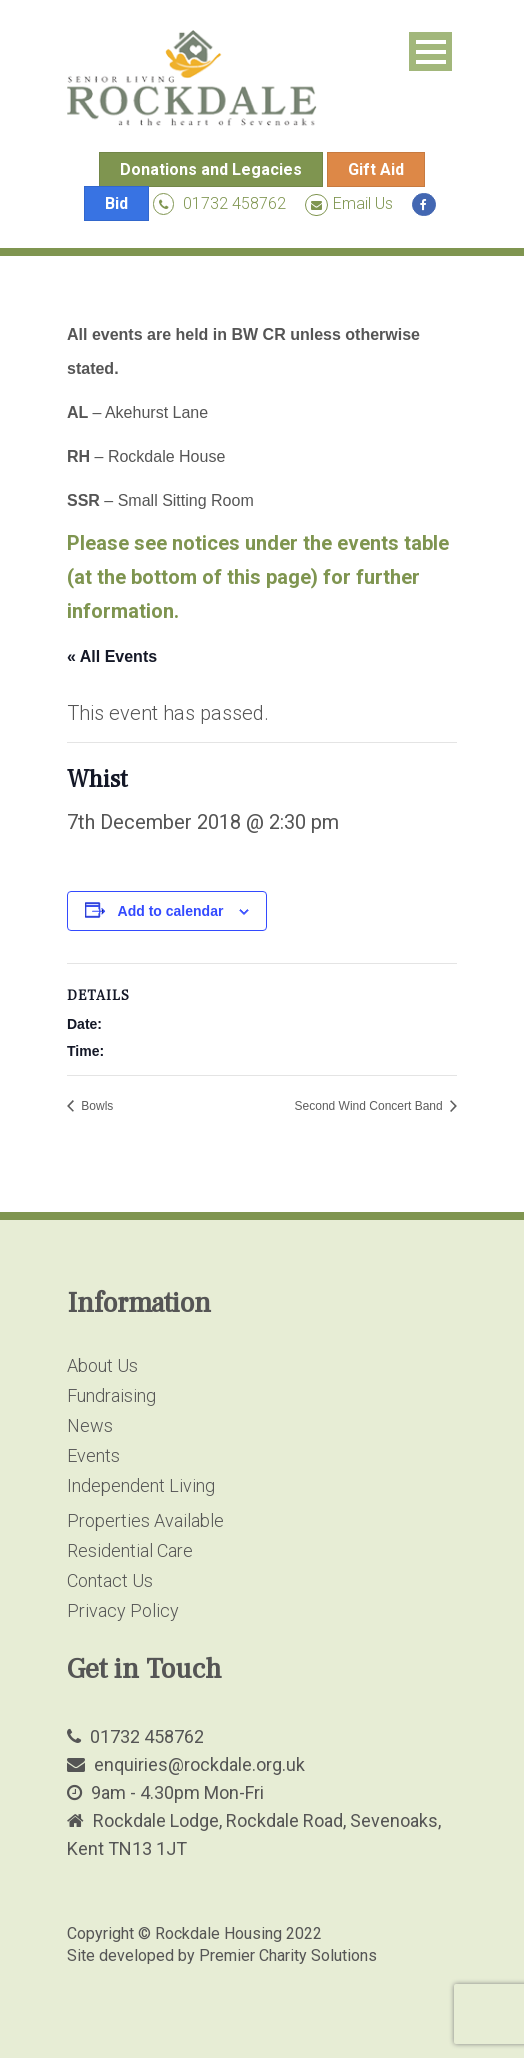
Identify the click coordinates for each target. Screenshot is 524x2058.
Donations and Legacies (211, 169)
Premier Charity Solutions (288, 1955)
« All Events (112, 656)
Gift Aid (376, 169)
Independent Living (141, 1485)
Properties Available (145, 1520)
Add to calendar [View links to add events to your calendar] (171, 911)
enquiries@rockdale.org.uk (199, 1764)
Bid (116, 203)
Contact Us (110, 1580)
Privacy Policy (123, 1610)
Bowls (95, 1106)
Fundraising (111, 1395)
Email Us (349, 203)
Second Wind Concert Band (370, 1106)
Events (93, 1455)
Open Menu (430, 51)
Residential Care (130, 1550)
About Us (102, 1365)
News (90, 1425)
